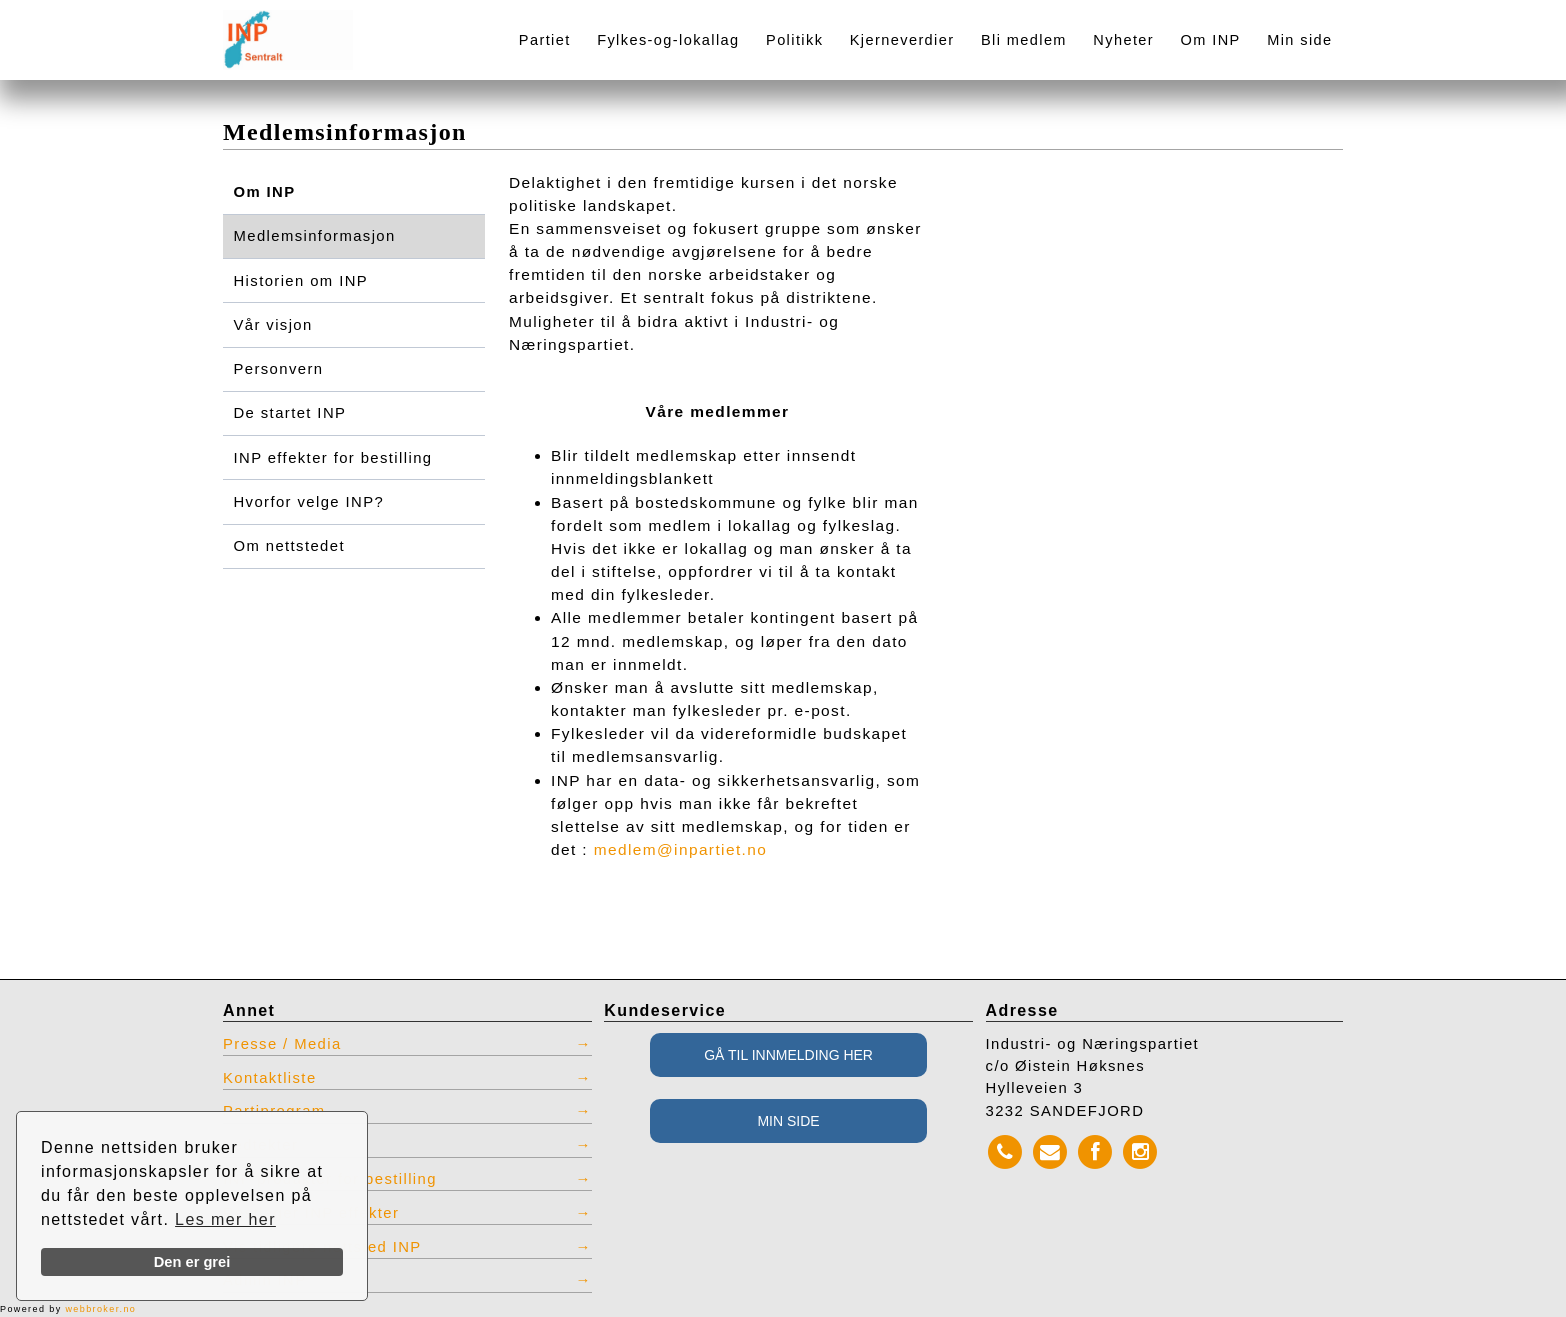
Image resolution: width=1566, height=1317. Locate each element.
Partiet (545, 40)
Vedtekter (260, 1145)
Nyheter (1123, 40)
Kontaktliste (270, 1078)
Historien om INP (301, 281)
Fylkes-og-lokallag (668, 40)
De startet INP (290, 413)
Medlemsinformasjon (315, 236)
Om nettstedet (289, 546)
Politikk (794, 40)
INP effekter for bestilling (333, 458)
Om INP (1211, 40)
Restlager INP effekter (311, 1213)
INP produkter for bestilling (330, 1179)
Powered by (68, 1309)
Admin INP (265, 1280)
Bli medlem (1024, 40)
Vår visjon (273, 325)
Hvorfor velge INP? (309, 502)
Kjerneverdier (902, 40)
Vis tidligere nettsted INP (322, 1247)
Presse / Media (282, 1044)
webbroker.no (100, 1309)
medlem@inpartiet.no (681, 849)
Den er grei (192, 1262)
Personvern (279, 369)
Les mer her (225, 1219)
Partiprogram (274, 1111)
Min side (1299, 40)
